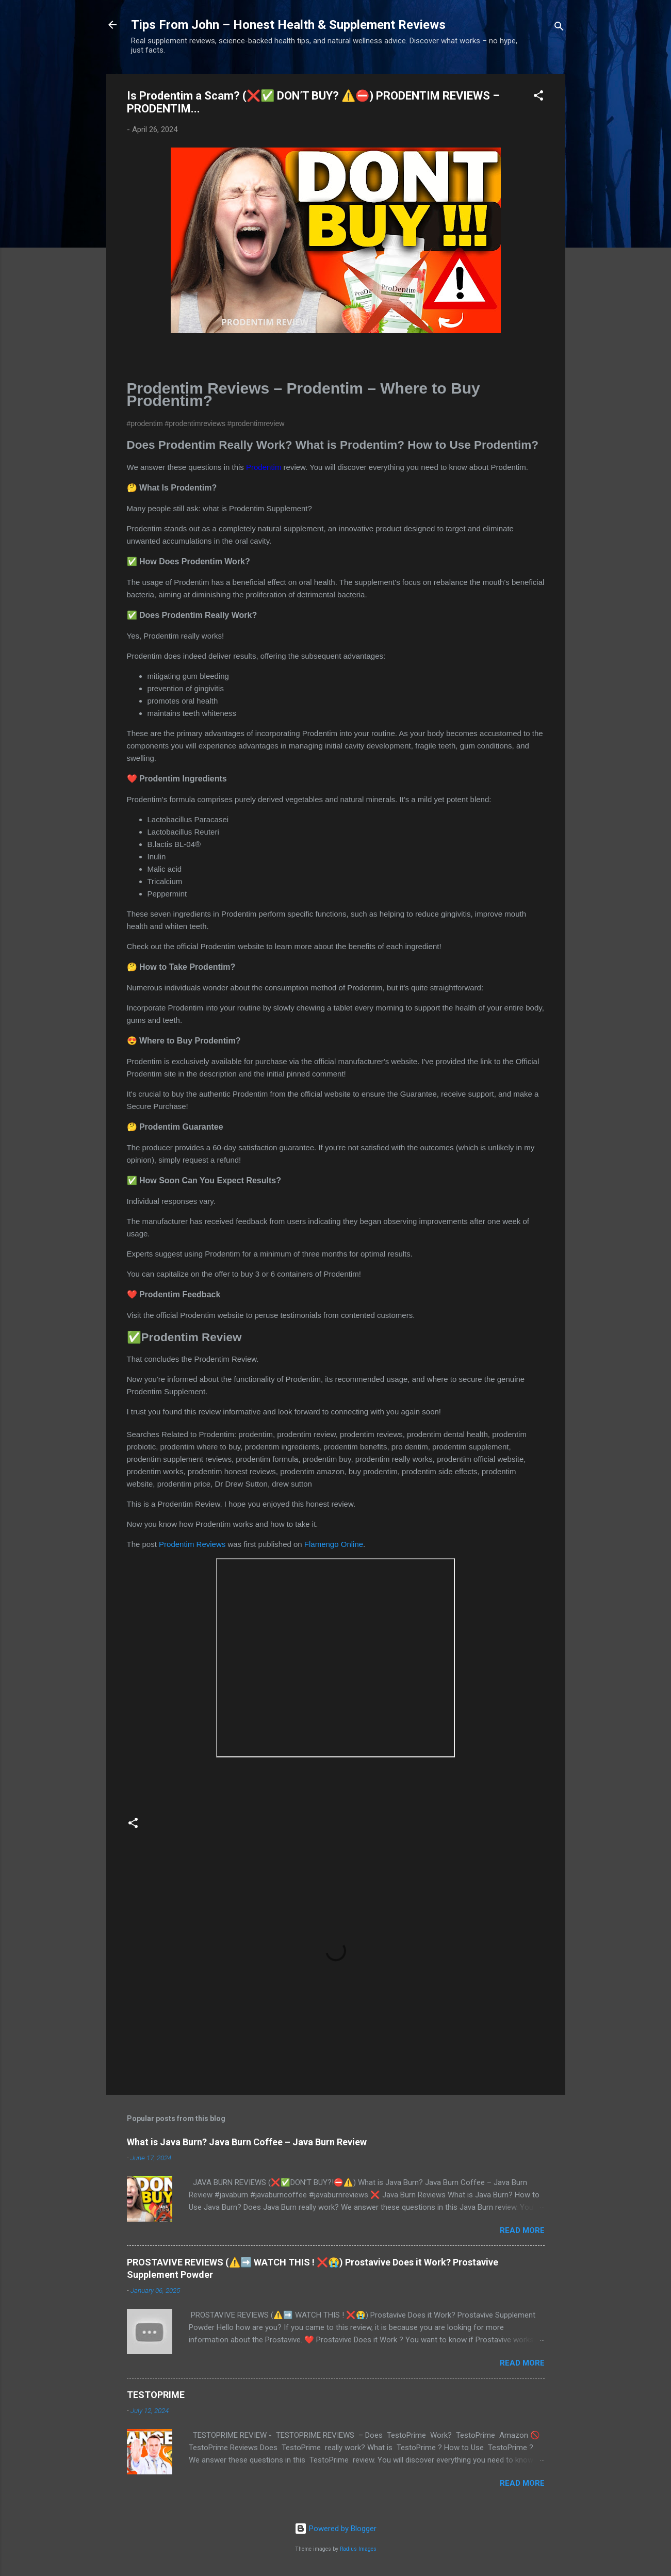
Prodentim (263, 467)
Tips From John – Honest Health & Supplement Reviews (288, 25)
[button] (538, 97)
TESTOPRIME (156, 2394)
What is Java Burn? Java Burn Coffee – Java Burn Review (247, 2142)
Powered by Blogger (335, 2528)
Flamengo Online (333, 1544)
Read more (522, 2230)
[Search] (559, 28)
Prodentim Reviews (192, 1544)
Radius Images (358, 2549)
